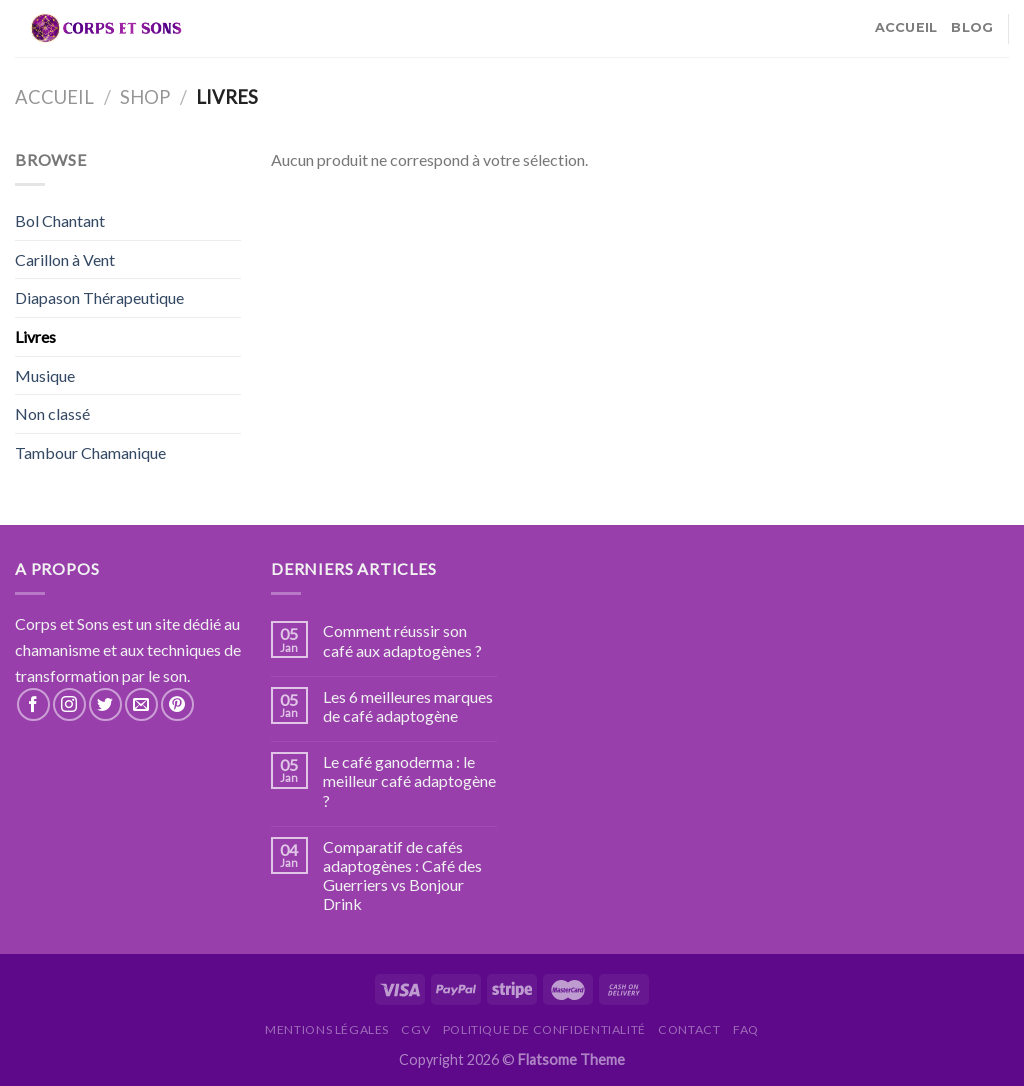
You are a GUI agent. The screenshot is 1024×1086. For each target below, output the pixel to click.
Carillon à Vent (65, 259)
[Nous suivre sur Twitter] (105, 704)
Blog (972, 27)
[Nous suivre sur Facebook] (33, 704)
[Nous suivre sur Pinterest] (177, 704)
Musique (45, 375)
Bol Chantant (60, 220)
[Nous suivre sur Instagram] (69, 704)
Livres (35, 336)
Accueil (906, 27)
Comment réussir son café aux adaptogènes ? (402, 640)
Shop (145, 97)
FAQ (746, 1029)
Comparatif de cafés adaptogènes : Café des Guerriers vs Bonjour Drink (402, 875)
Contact (689, 1029)
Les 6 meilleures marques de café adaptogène (408, 706)
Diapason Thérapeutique (99, 297)
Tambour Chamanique (90, 452)
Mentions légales (327, 1029)
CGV (415, 1029)
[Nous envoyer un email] (141, 704)
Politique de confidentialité (544, 1029)
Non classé (52, 413)
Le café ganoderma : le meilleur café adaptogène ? (409, 780)
